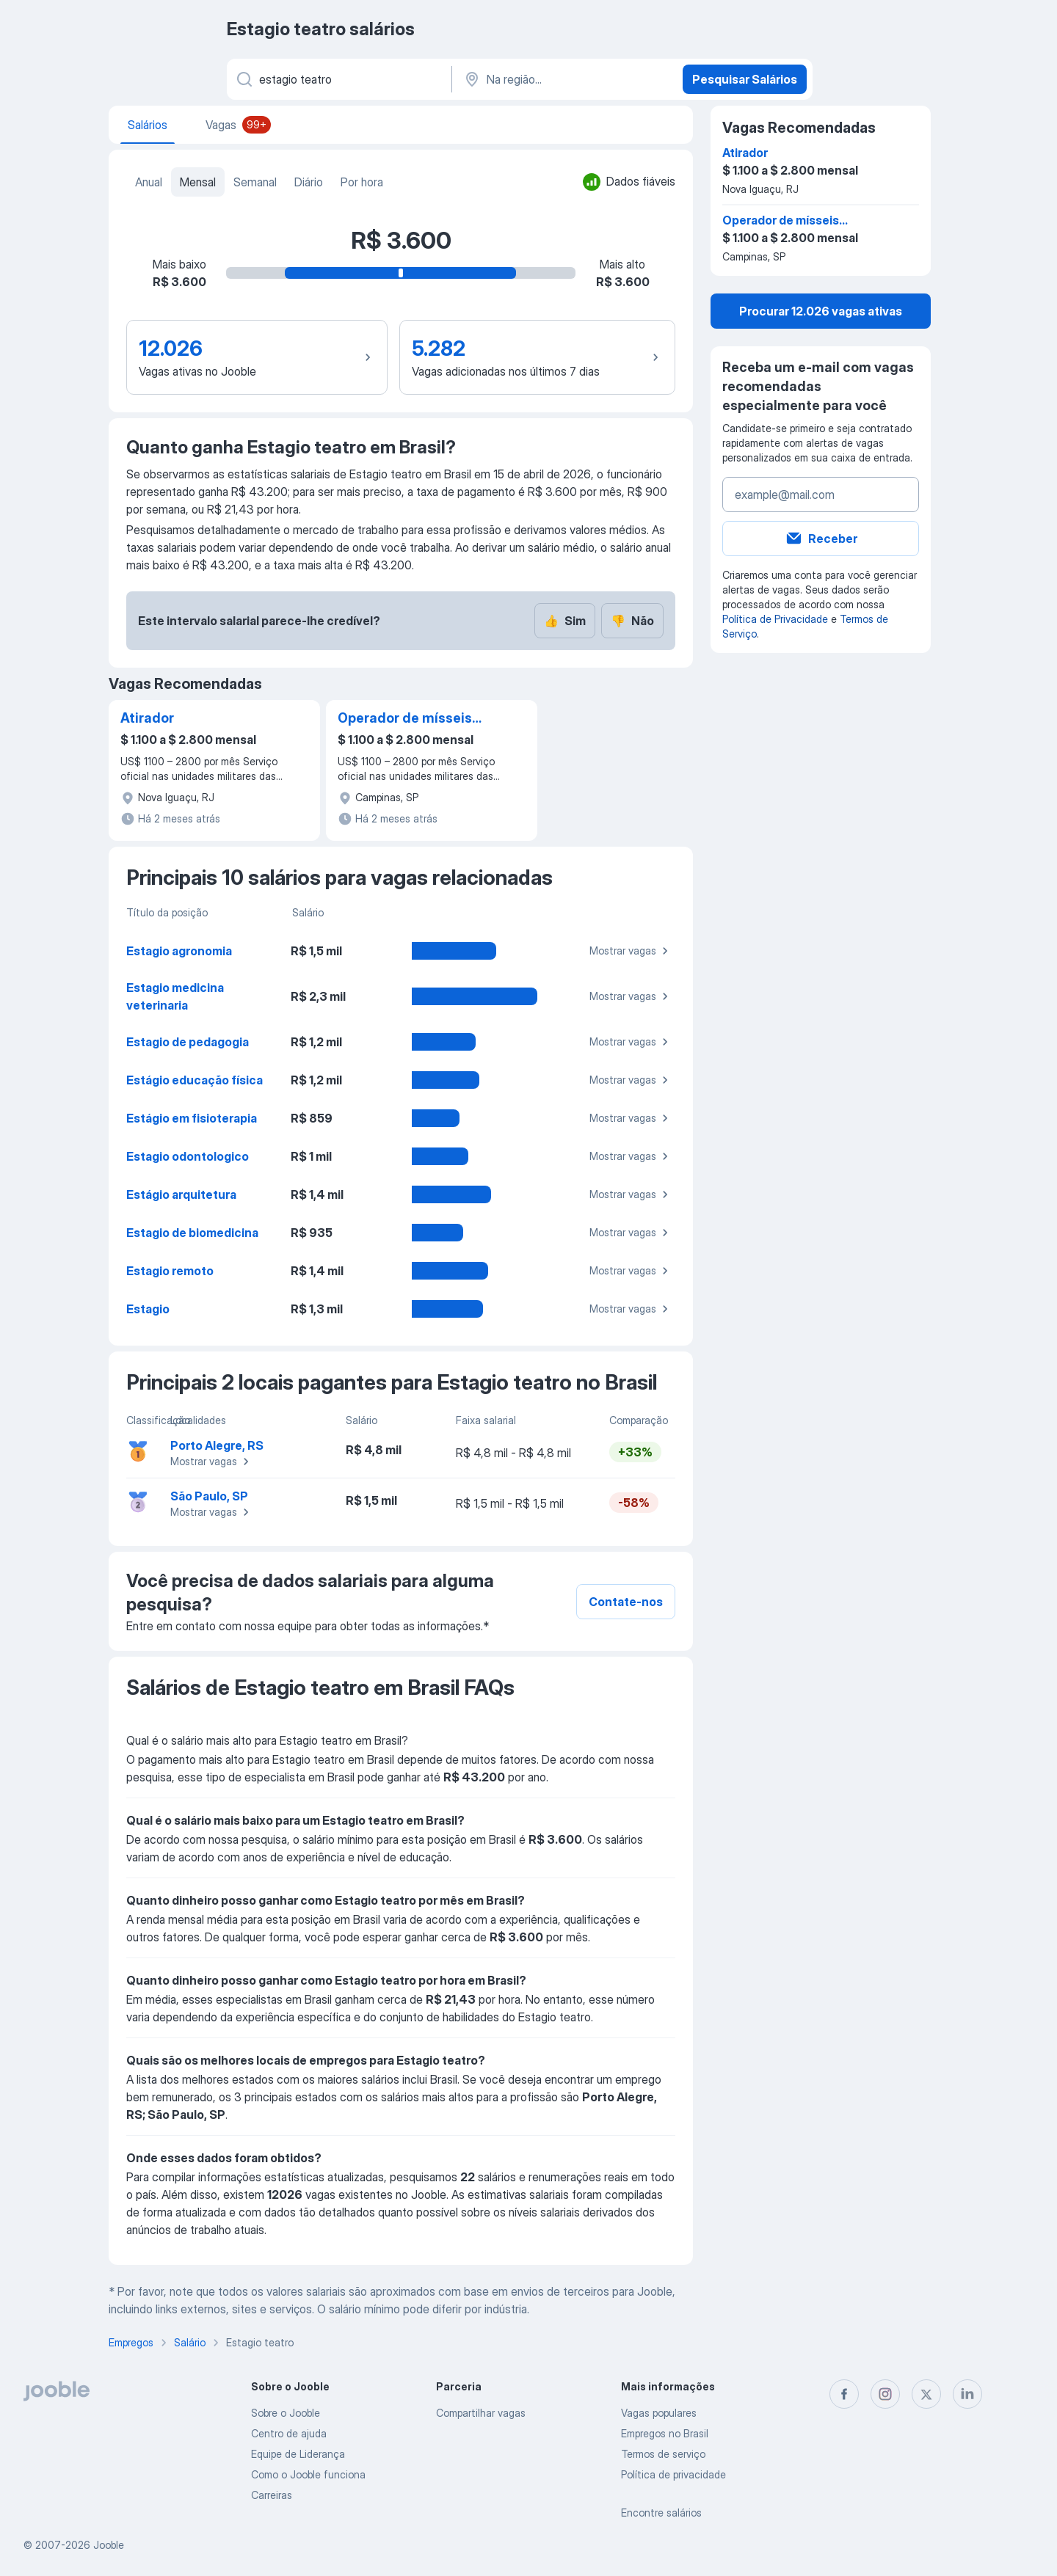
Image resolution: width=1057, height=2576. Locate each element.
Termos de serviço (663, 2454)
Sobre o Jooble (285, 2413)
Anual (148, 182)
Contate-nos (626, 1601)
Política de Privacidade (775, 619)
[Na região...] (565, 79)
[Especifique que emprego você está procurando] (338, 79)
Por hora (362, 182)
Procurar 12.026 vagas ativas (820, 311)
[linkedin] (967, 2394)
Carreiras (271, 2495)
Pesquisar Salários (744, 79)
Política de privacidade (673, 2474)
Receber (821, 538)
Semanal (255, 182)
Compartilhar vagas (481, 2413)
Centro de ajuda (289, 2433)
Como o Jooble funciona (308, 2474)
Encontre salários (661, 2512)
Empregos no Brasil (664, 2433)
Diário (308, 182)
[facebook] (844, 2394)
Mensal (198, 182)
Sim (565, 621)
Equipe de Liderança (298, 2454)
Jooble (108, 2545)
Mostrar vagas (630, 951)
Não (632, 621)
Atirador (147, 718)
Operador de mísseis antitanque (405, 719)
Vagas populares (659, 2413)
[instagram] (885, 2394)
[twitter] (926, 2394)
